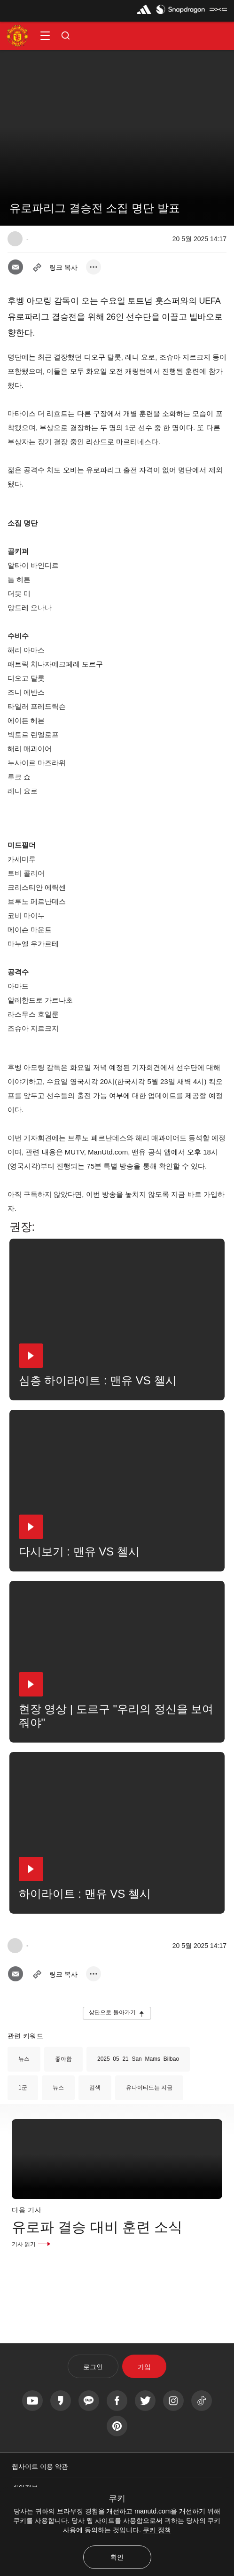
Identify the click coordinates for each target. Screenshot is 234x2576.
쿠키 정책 (157, 2530)
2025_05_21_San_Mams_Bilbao (138, 2059)
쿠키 (117, 2498)
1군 (22, 2087)
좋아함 (63, 2059)
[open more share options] (93, 267)
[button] (45, 36)
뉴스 (24, 2059)
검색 (95, 2087)
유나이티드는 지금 (149, 2087)
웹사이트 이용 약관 (40, 2466)
